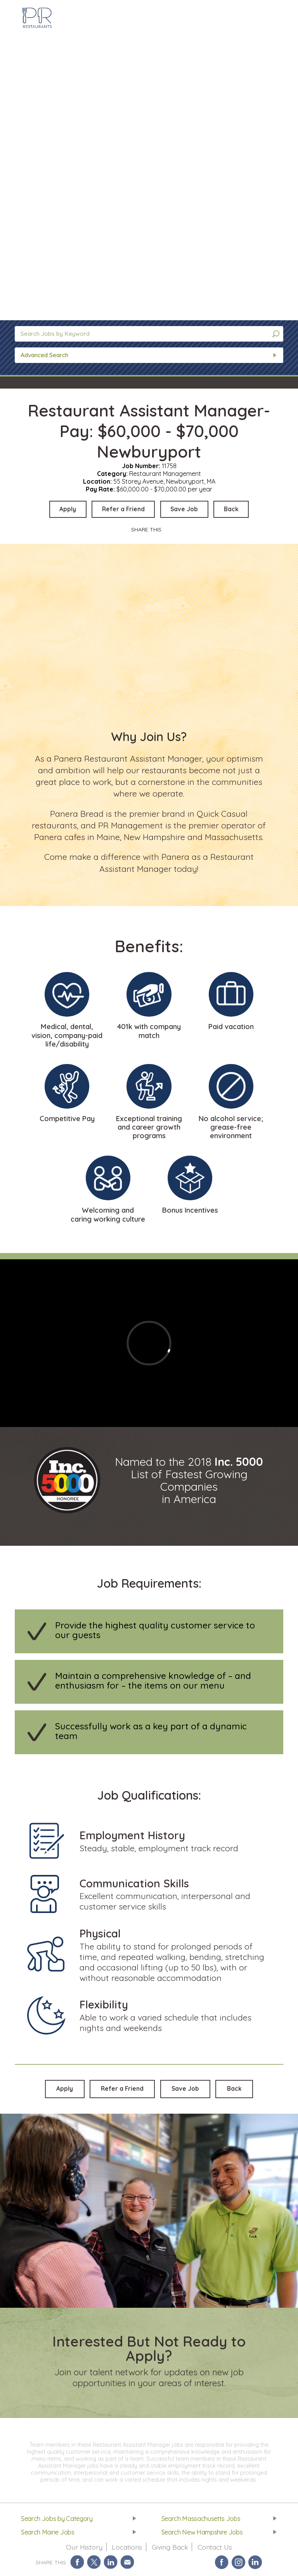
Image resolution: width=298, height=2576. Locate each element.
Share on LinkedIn (111, 2565)
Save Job (187, 509)
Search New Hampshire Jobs (203, 2534)
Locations (126, 2549)
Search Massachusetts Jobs (202, 2520)
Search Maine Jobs (48, 2534)
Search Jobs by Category (57, 2520)
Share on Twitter (94, 2565)
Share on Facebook (77, 2565)
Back (236, 509)
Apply (63, 509)
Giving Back (169, 2549)
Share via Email (127, 2565)
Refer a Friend (122, 509)
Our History (83, 2549)
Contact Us (215, 2549)
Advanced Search (44, 355)
